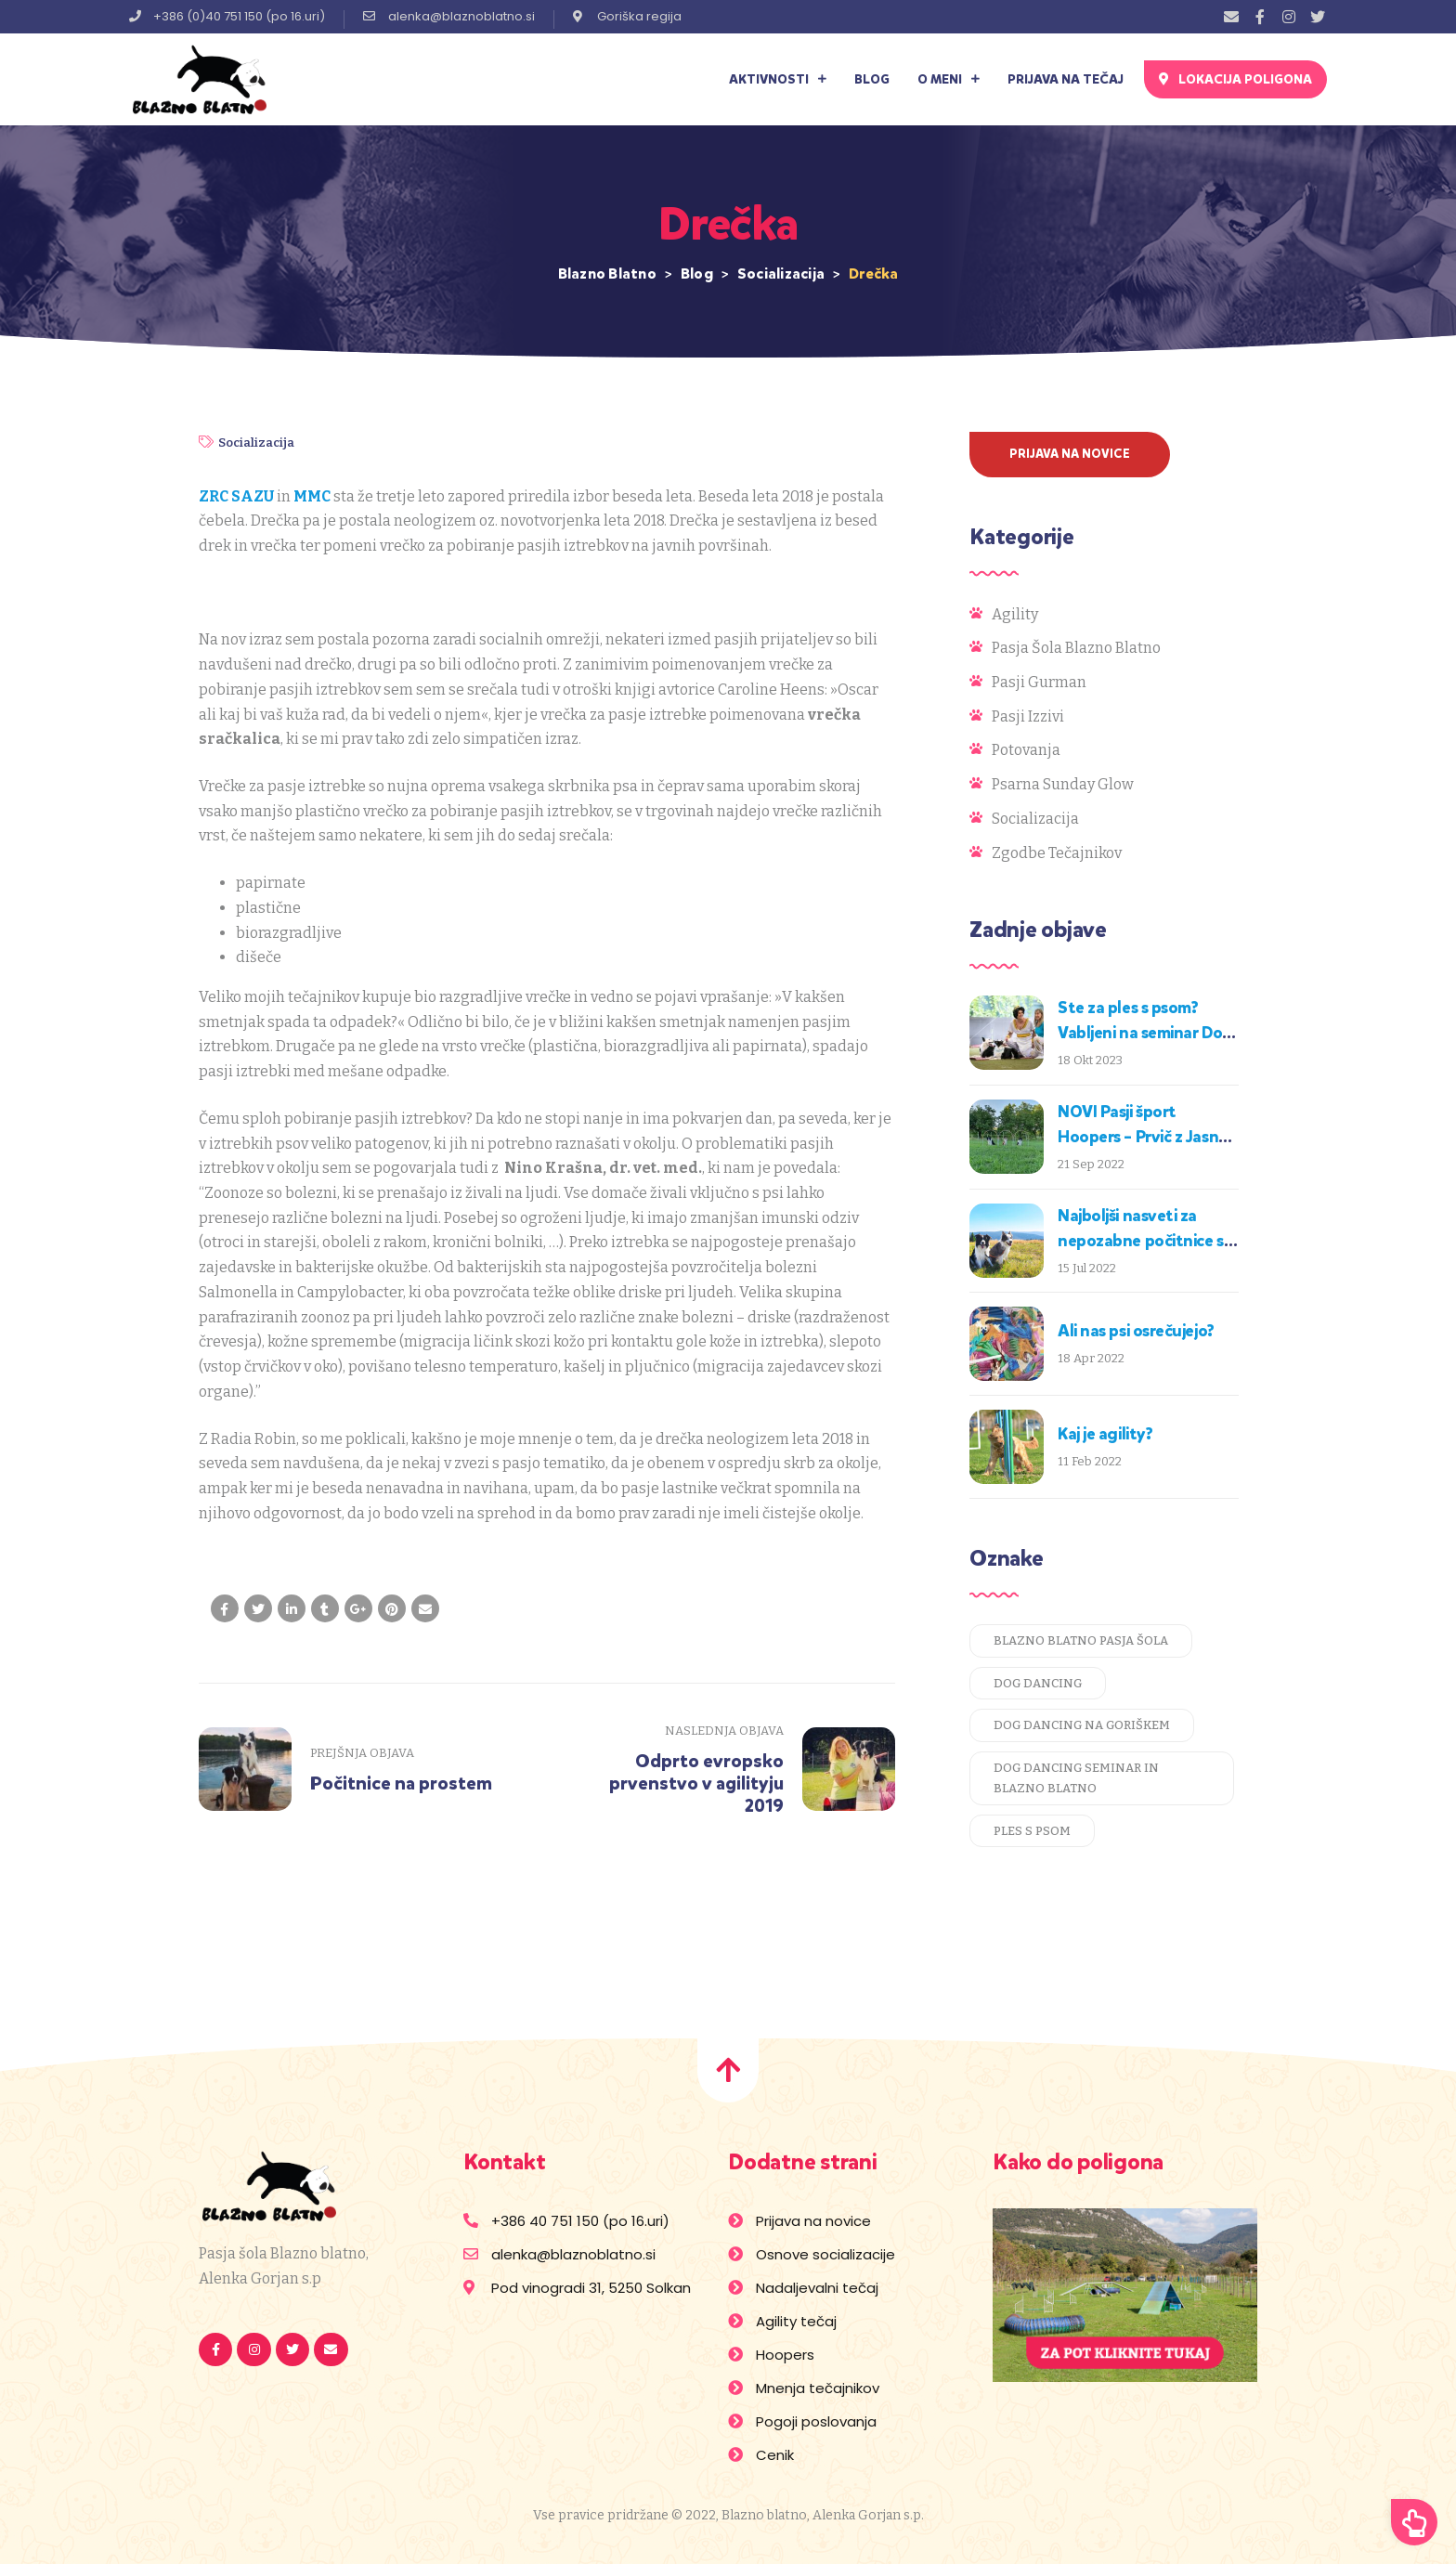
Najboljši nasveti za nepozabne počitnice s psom (1141, 1240)
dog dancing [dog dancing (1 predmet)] (1038, 1683)
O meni (948, 79)
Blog (872, 79)
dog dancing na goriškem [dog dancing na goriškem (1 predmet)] (1082, 1725)
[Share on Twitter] (258, 1608)
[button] (1235, 79)
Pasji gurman (1039, 682)
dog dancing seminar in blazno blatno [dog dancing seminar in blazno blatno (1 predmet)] (1076, 1778)
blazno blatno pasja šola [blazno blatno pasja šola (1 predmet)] (1081, 1640)
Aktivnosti (777, 79)
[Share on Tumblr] (325, 1608)
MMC (312, 496)
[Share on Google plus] (358, 1608)
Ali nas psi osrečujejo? (1136, 1331)
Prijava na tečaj (1066, 79)
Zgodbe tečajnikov (1057, 853)
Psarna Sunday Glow (1063, 784)
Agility (1015, 614)
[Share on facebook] (225, 1608)
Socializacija (256, 442)
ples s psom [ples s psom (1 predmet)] (1032, 1831)
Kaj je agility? (1105, 1434)
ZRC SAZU (236, 496)
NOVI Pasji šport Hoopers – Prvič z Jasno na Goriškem (1143, 1136)
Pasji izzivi (1028, 716)
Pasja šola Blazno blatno (1076, 648)
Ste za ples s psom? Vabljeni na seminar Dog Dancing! (1145, 1032)
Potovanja (1026, 750)
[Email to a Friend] (425, 1608)
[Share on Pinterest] (392, 1608)
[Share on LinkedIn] (292, 1608)
